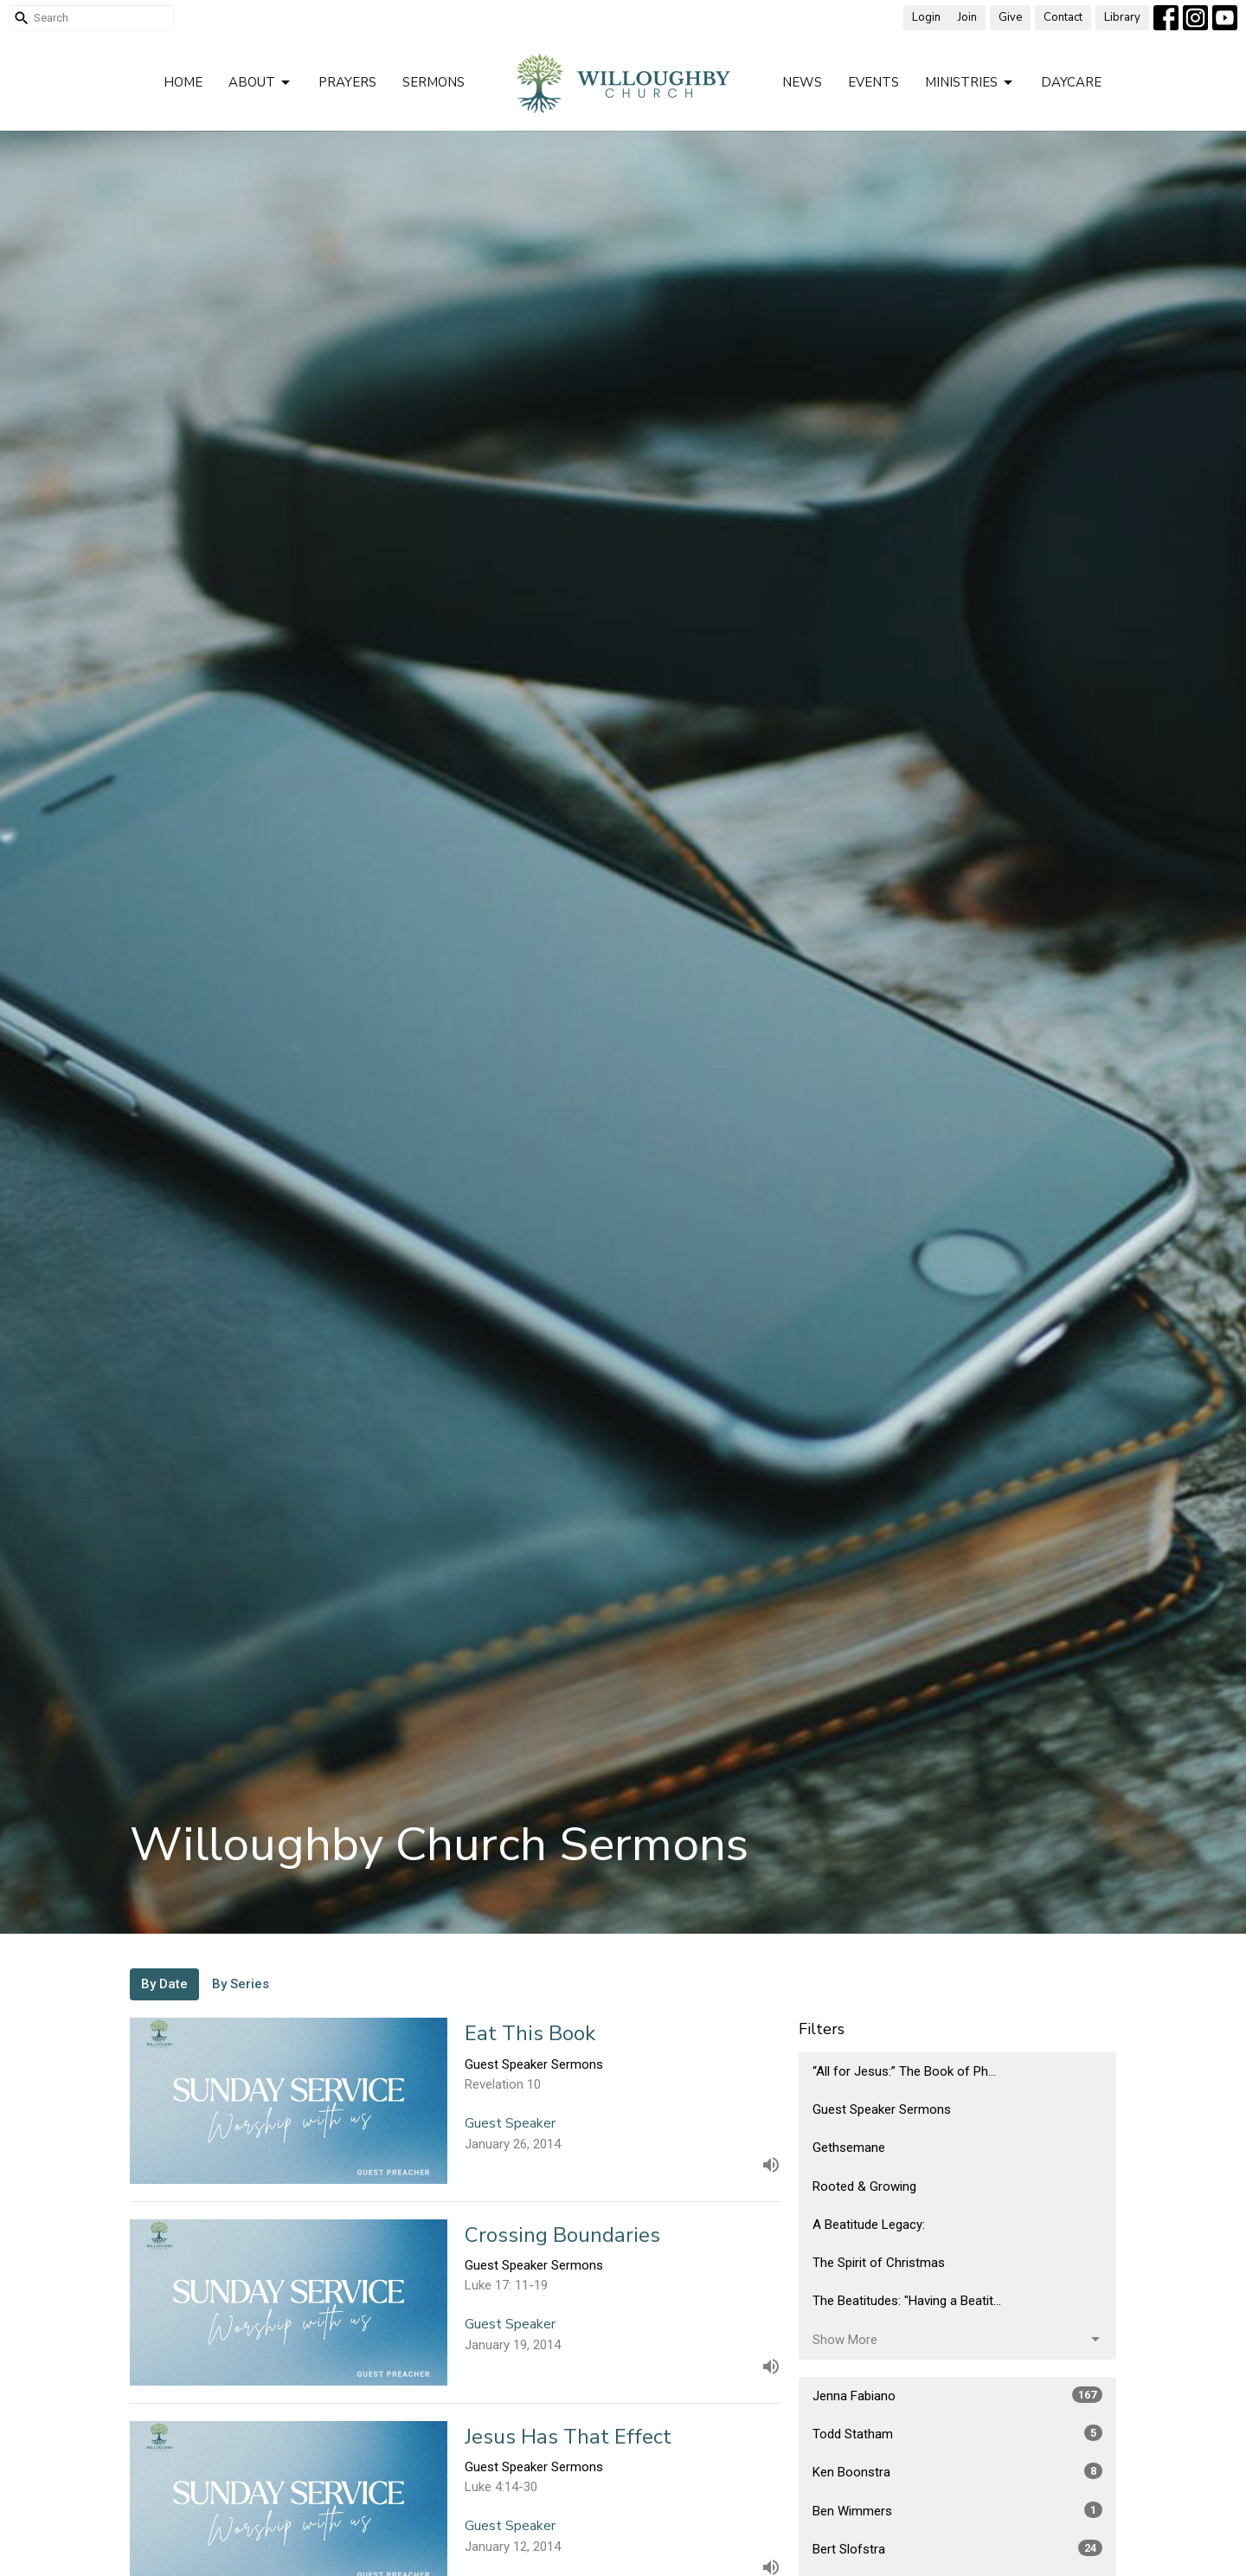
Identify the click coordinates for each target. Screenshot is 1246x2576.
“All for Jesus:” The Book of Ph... (904, 2071)
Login (926, 17)
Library (1122, 17)
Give (1010, 17)
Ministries (970, 83)
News (802, 82)
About (260, 83)
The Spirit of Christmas (878, 2262)
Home (183, 82)
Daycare (1071, 82)
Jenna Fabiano (957, 2395)
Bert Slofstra (957, 2548)
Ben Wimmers (957, 2510)
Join (967, 17)
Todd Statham (957, 2433)
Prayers (347, 82)
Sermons (433, 82)
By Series (240, 1984)
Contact (1063, 17)
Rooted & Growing (864, 2186)
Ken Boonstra (957, 2471)
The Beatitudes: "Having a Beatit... (906, 2301)
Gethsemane (848, 2147)
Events (873, 82)
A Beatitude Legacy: (868, 2224)
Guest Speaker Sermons (881, 2109)
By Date (164, 1984)
